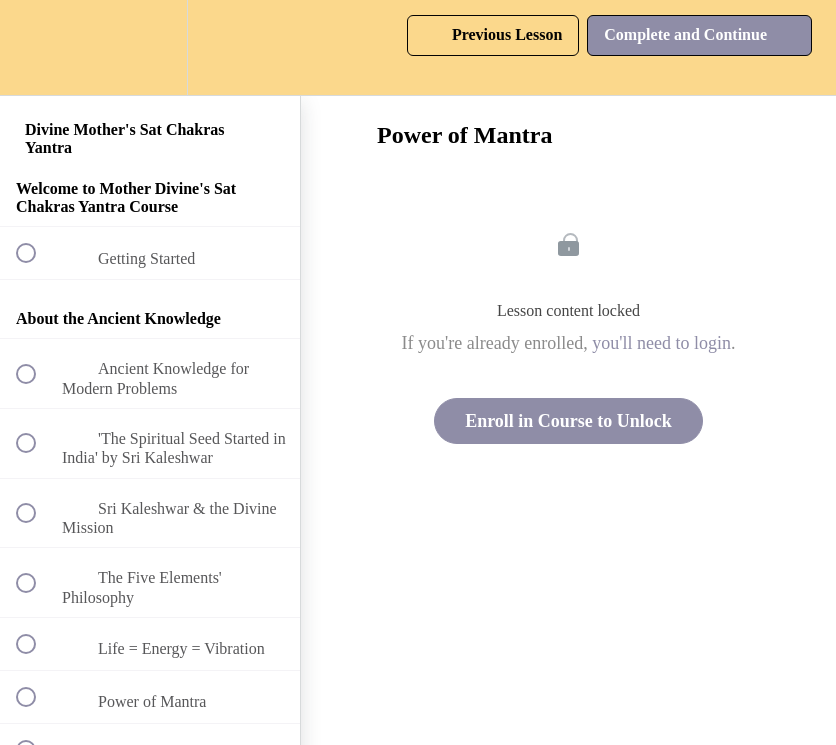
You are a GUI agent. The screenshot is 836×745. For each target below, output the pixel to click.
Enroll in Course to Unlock (568, 421)
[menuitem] (150, 47)
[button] (37, 47)
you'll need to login (661, 343)
